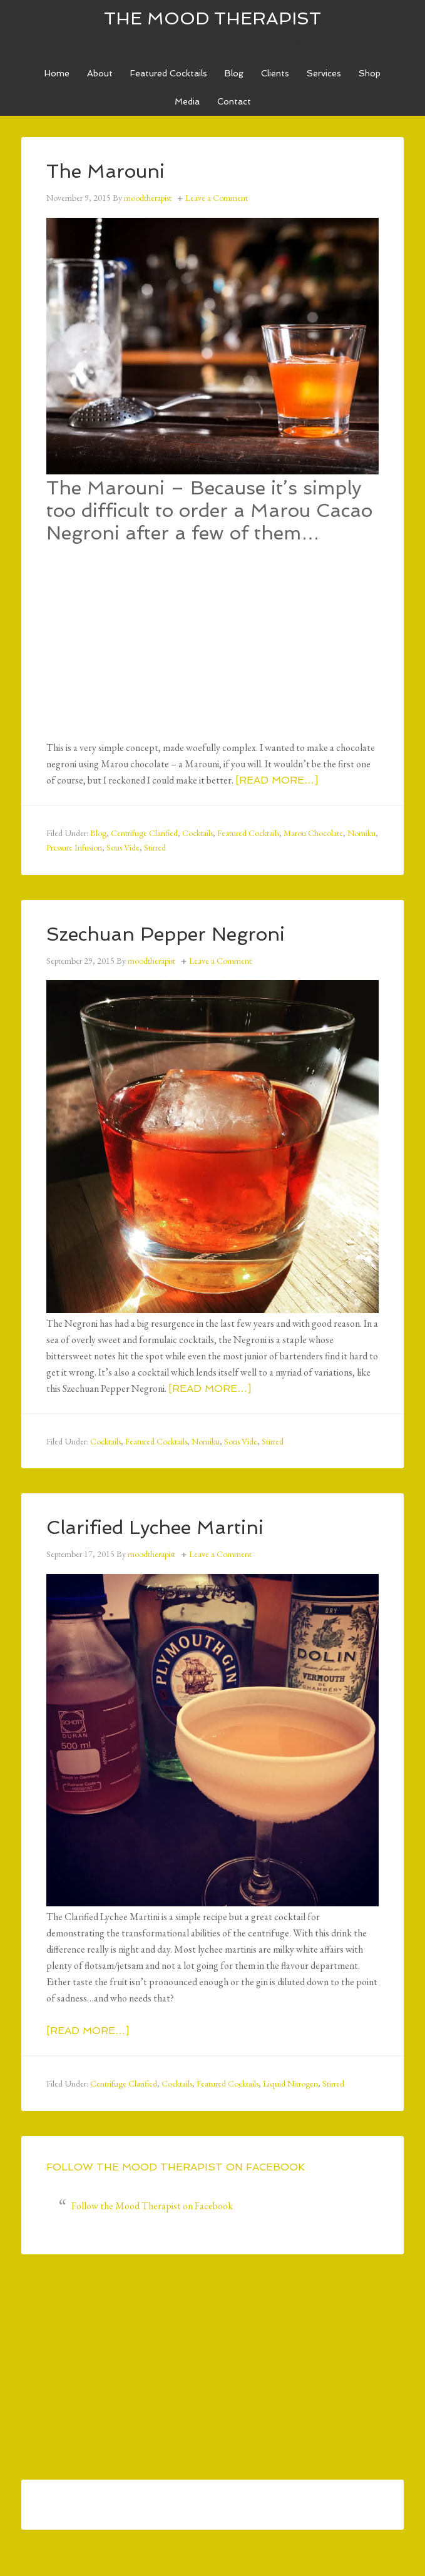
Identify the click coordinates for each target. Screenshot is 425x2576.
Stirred (155, 847)
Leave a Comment (216, 197)
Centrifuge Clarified (144, 833)
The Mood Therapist (212, 18)
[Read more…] (276, 780)
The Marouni (105, 171)
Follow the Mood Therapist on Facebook (175, 2167)
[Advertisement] (212, 642)
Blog (98, 833)
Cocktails (197, 833)
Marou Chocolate (313, 833)
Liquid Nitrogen (290, 2083)
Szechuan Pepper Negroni (165, 934)
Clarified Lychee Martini (155, 1527)
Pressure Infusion (74, 847)
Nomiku (361, 833)
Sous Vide (123, 847)
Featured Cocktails (248, 833)
